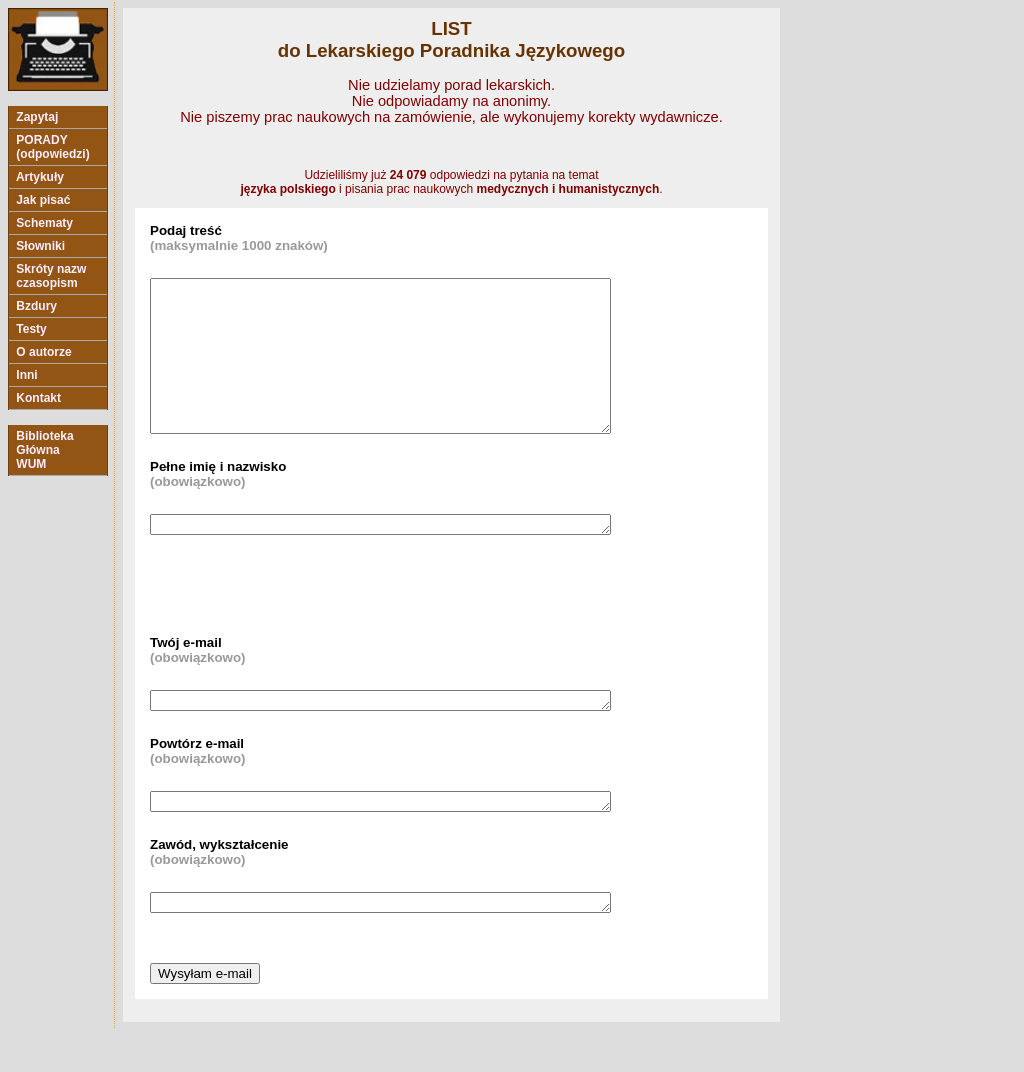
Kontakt (38, 398)
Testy (31, 329)
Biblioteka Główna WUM (45, 450)
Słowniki (40, 246)
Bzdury (36, 306)
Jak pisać (43, 200)
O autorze (44, 352)
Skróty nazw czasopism (51, 276)
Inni (27, 375)
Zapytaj (37, 117)
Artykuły (40, 177)
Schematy (44, 223)
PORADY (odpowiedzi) (53, 147)
